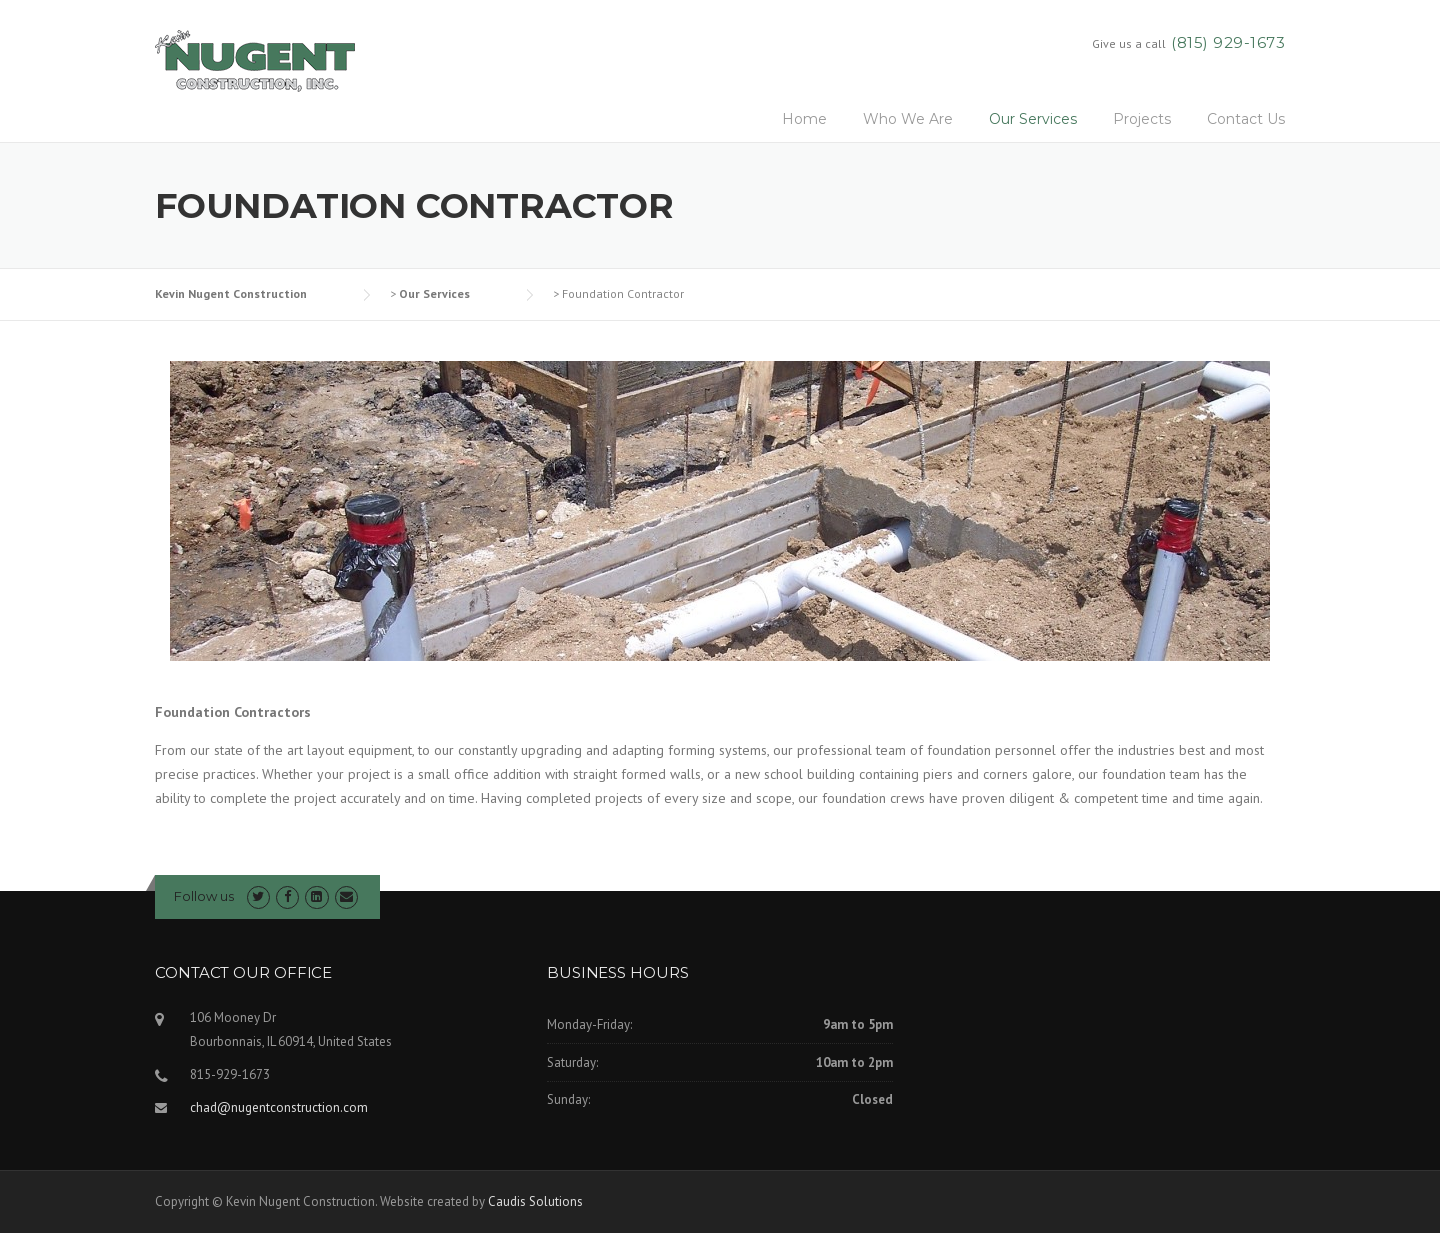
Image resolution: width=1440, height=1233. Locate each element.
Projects (1142, 119)
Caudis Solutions (535, 1201)
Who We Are (908, 119)
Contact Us (1246, 119)
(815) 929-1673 (1228, 42)
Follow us (204, 896)
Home (804, 119)
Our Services (1033, 119)
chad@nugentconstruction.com (279, 1107)
